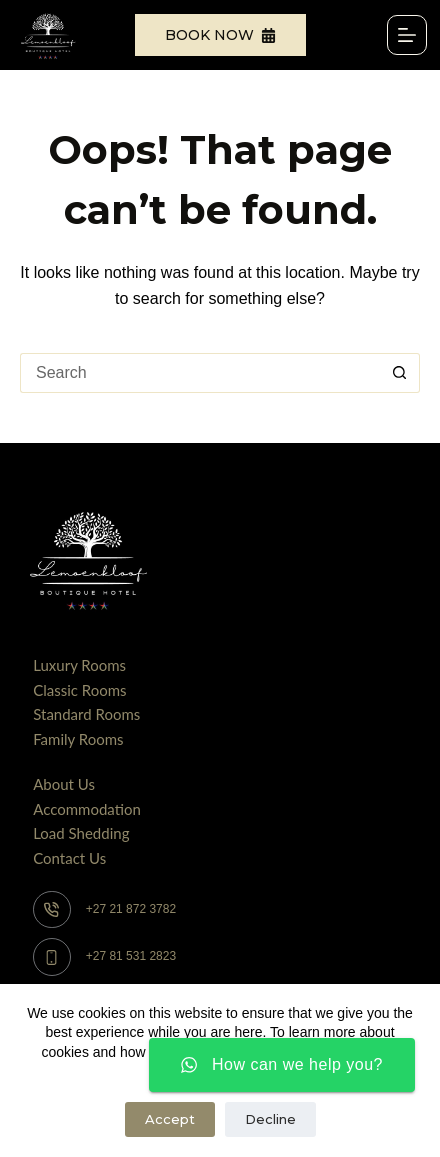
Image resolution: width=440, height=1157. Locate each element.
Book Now (220, 35)
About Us (64, 784)
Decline (270, 1119)
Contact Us (69, 858)
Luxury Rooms (79, 665)
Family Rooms (78, 739)
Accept (170, 1119)
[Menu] (407, 35)
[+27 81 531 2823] (52, 957)
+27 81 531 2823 (131, 956)
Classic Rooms (79, 690)
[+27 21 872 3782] (52, 910)
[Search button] (400, 373)
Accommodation (87, 809)
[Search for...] (200, 373)
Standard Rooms (86, 714)
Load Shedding (81, 833)
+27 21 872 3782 (131, 909)
